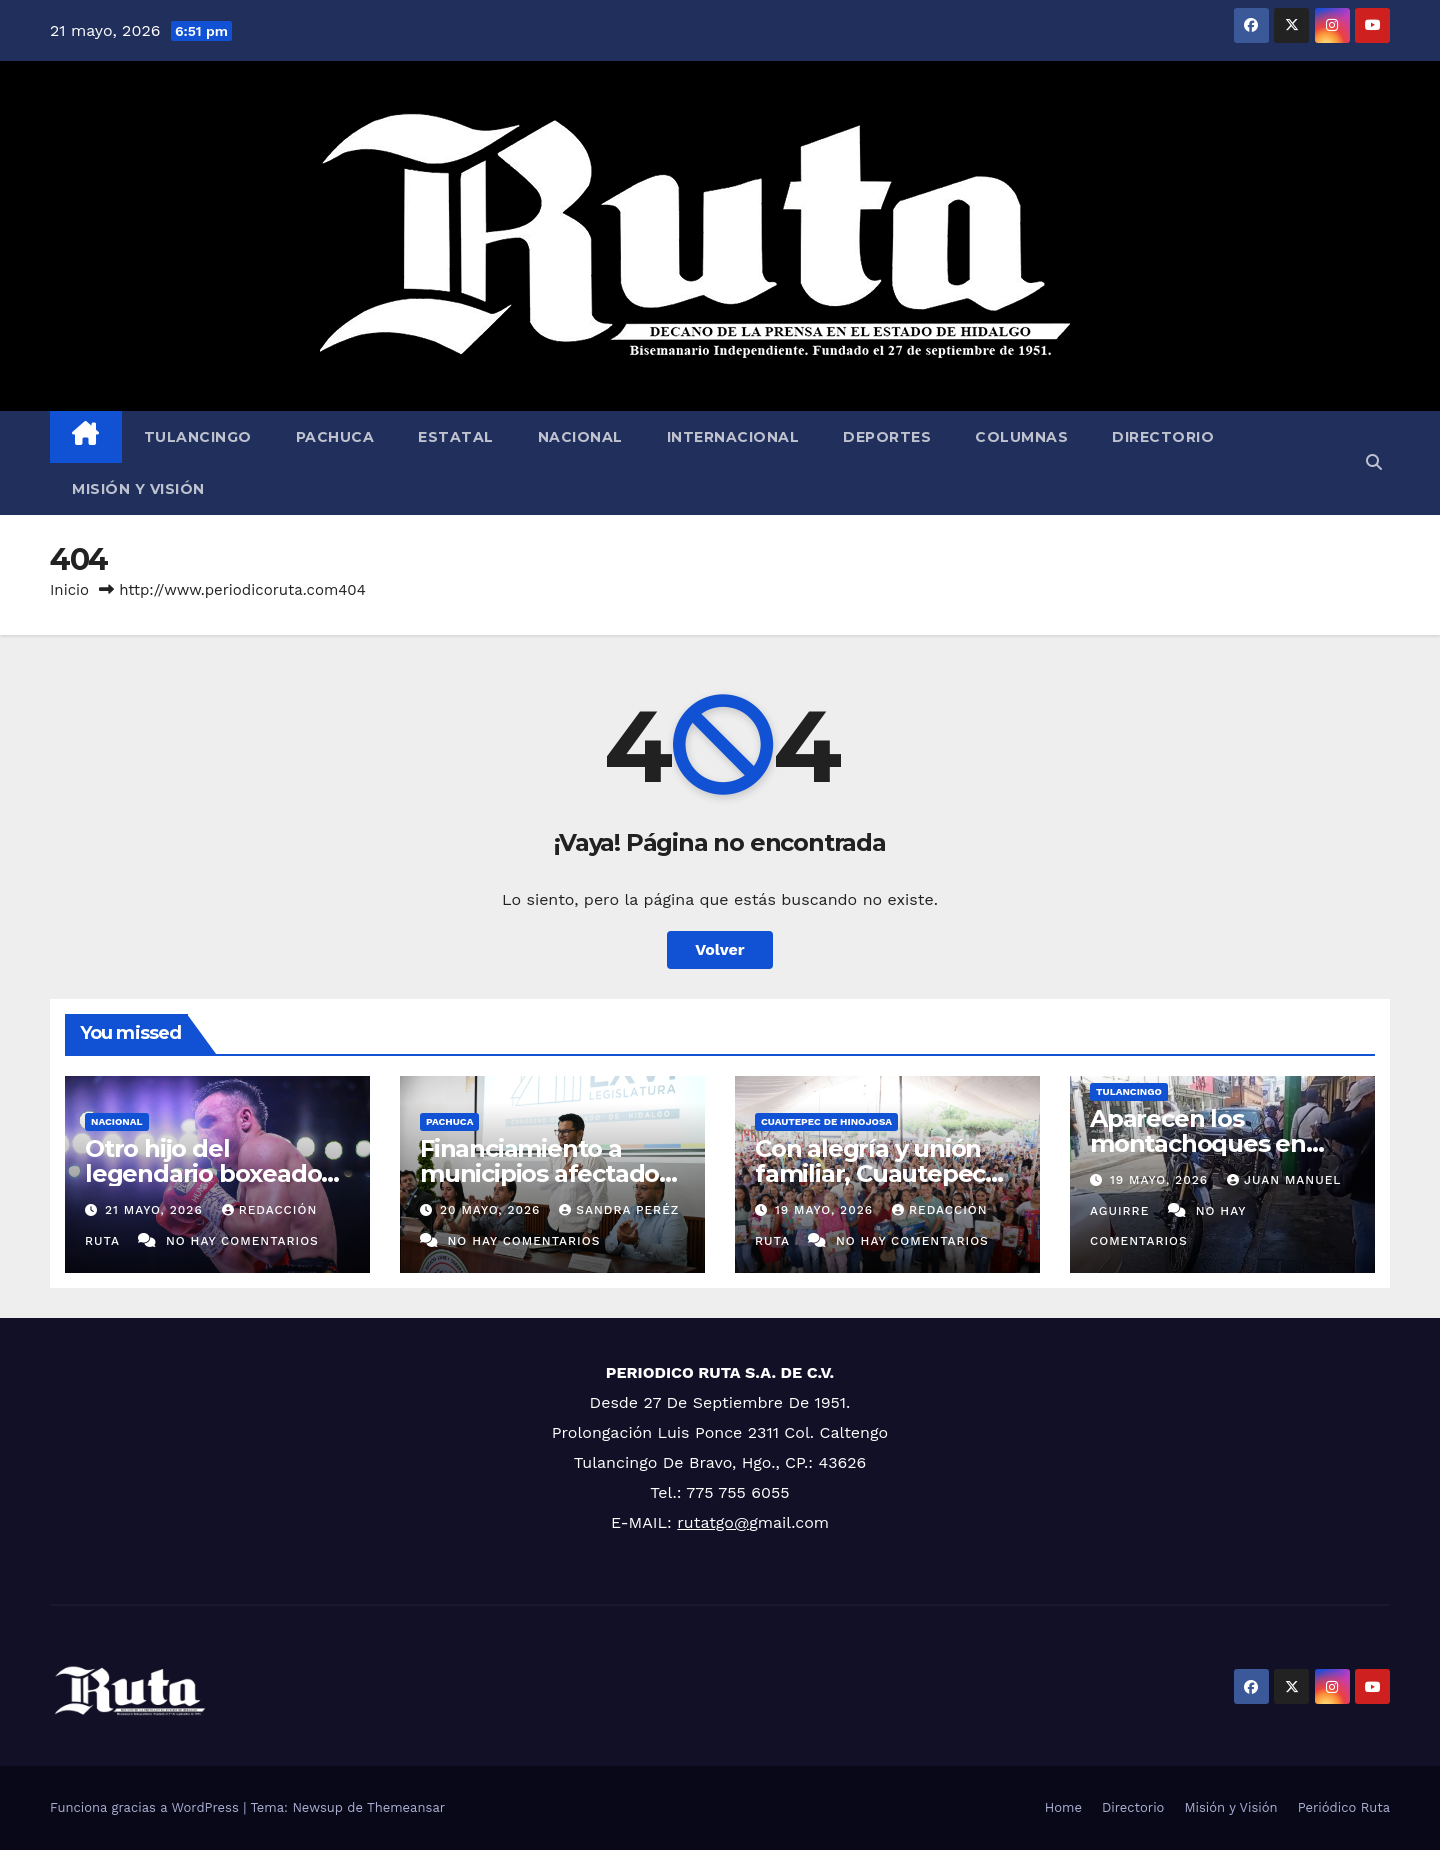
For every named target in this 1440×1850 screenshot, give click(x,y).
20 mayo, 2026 (492, 1210)
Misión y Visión (138, 489)
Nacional (580, 437)
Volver (720, 949)
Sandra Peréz (619, 1210)
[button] (1374, 462)
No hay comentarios (242, 1241)
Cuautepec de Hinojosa (826, 1121)
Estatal (456, 437)
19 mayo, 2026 (826, 1210)
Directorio (1163, 437)
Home (1063, 1807)
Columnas (1021, 437)
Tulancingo (198, 437)
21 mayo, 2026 (156, 1210)
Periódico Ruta (1344, 1807)
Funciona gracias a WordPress (146, 1807)
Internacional (733, 437)
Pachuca (335, 437)
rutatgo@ (713, 1522)
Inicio (69, 590)
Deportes (887, 437)
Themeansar (406, 1807)
